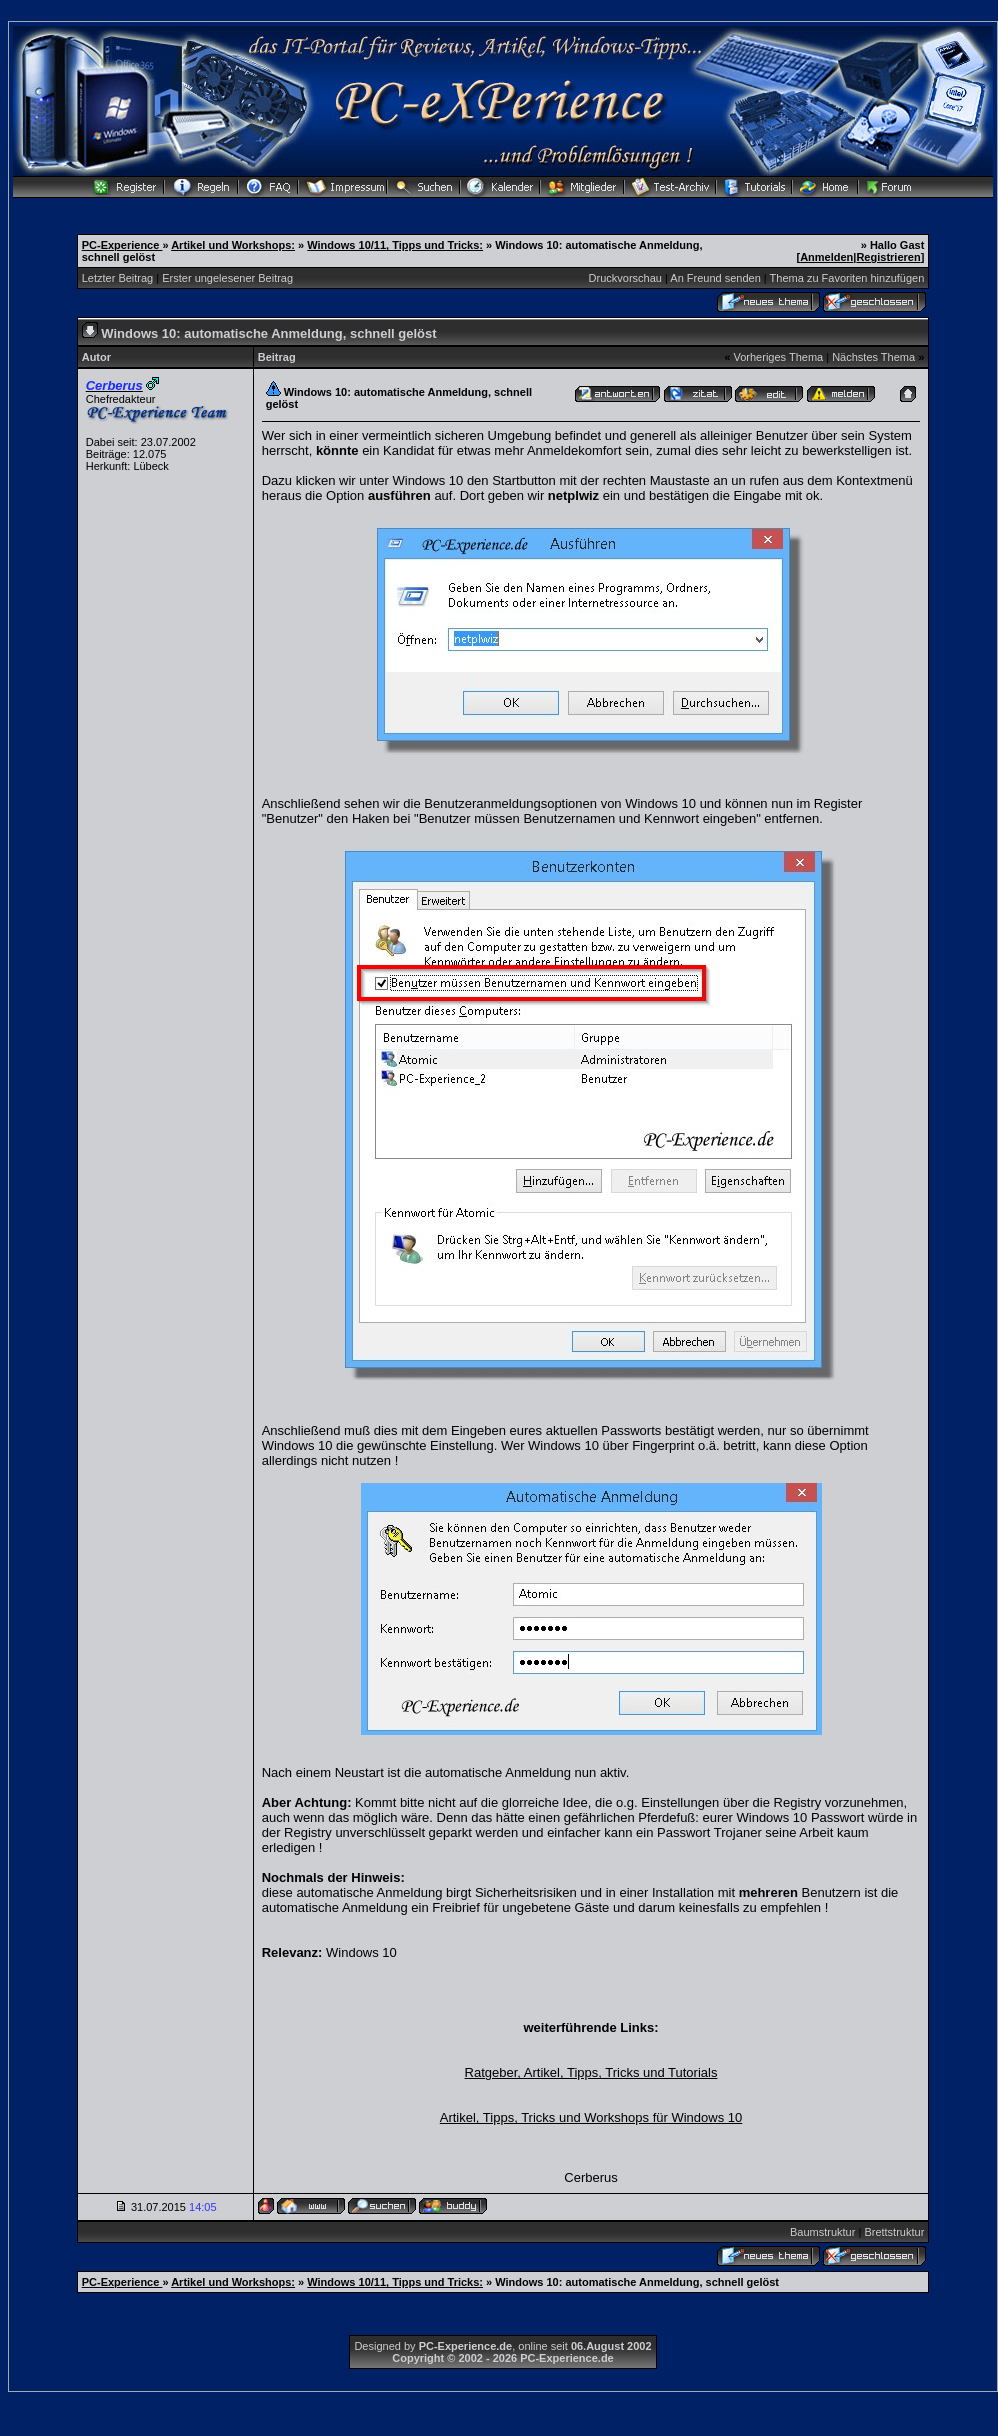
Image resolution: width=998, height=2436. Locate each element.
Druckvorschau (625, 278)
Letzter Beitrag (118, 278)
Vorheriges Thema (778, 357)
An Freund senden (715, 278)
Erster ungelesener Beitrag (227, 278)
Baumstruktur (822, 2232)
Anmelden (826, 257)
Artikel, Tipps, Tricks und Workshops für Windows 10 (591, 2117)
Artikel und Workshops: (233, 245)
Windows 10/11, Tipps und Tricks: (395, 245)
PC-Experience (122, 245)
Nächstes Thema (873, 357)
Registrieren (888, 257)
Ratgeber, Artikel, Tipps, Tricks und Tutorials (591, 2072)
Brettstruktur (894, 2232)
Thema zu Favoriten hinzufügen (847, 278)
